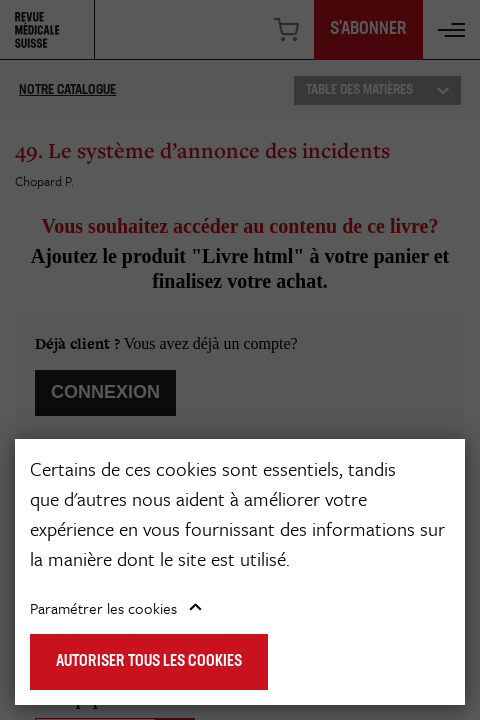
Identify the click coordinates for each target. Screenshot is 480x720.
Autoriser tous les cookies (149, 662)
